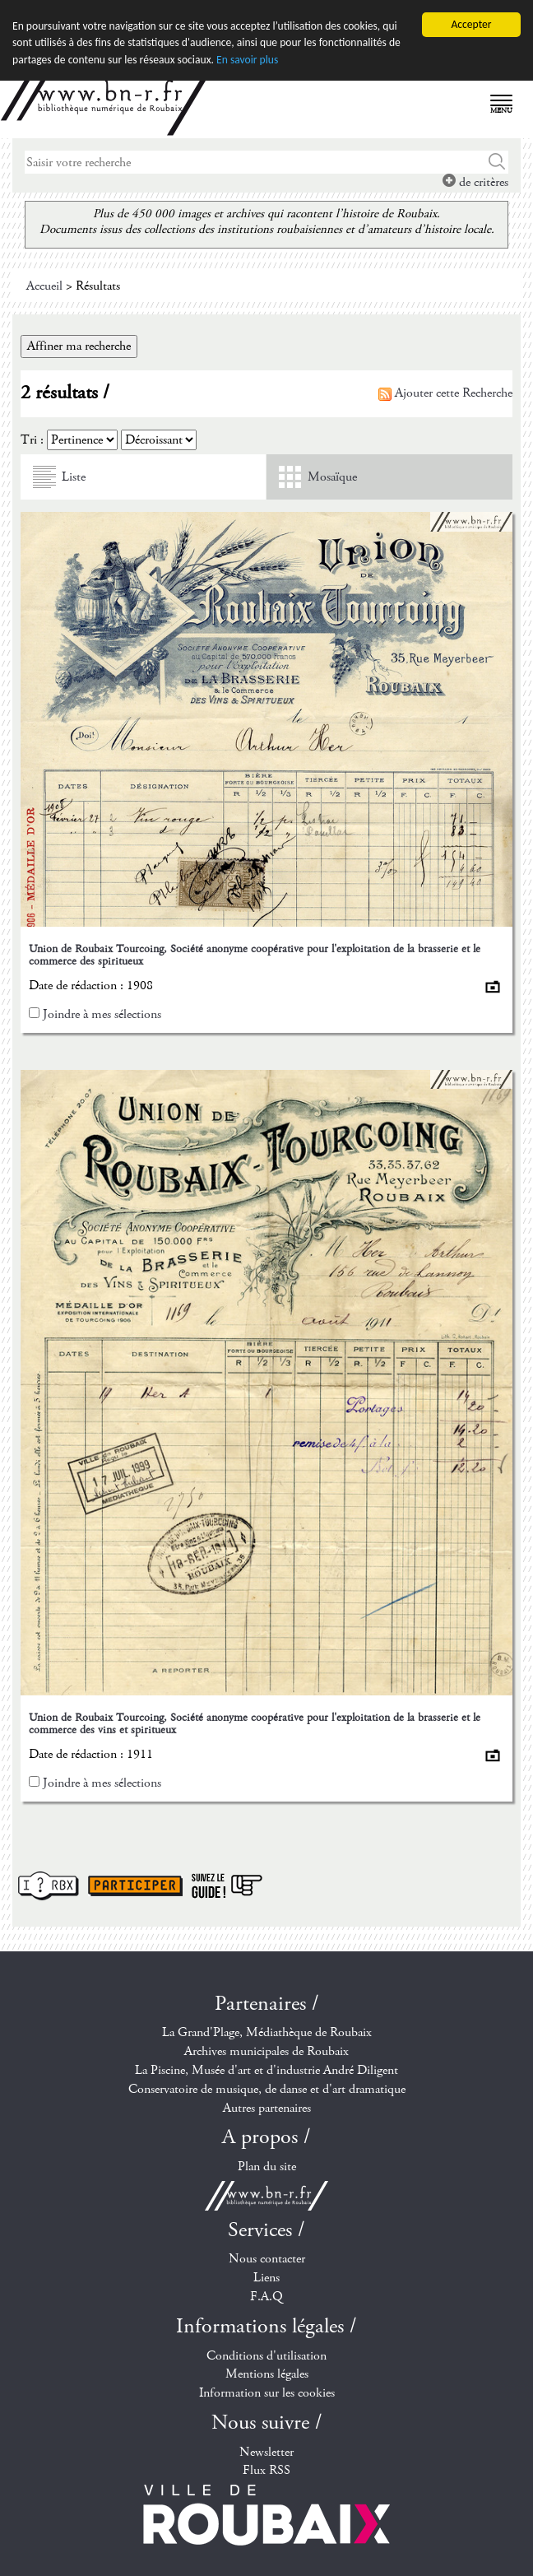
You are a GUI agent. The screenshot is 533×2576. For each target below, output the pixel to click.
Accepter (471, 24)
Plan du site (267, 2166)
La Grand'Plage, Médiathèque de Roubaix (267, 2032)
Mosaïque (332, 477)
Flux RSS (266, 2470)
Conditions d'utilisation (266, 2355)
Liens (266, 2277)
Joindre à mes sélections (102, 1014)
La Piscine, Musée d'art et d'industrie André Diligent (266, 2070)
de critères (475, 182)
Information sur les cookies (267, 2393)
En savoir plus (247, 59)
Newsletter (266, 2451)
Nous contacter (267, 2258)
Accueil (44, 286)
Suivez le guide (227, 1885)
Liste (74, 477)
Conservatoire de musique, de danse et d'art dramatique (267, 2089)
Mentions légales (266, 2374)
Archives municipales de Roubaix (266, 2051)
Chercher (497, 162)
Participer (135, 1885)
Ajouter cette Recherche (445, 393)
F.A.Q (266, 2296)
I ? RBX (48, 1885)
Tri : (32, 440)
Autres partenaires (267, 2107)
